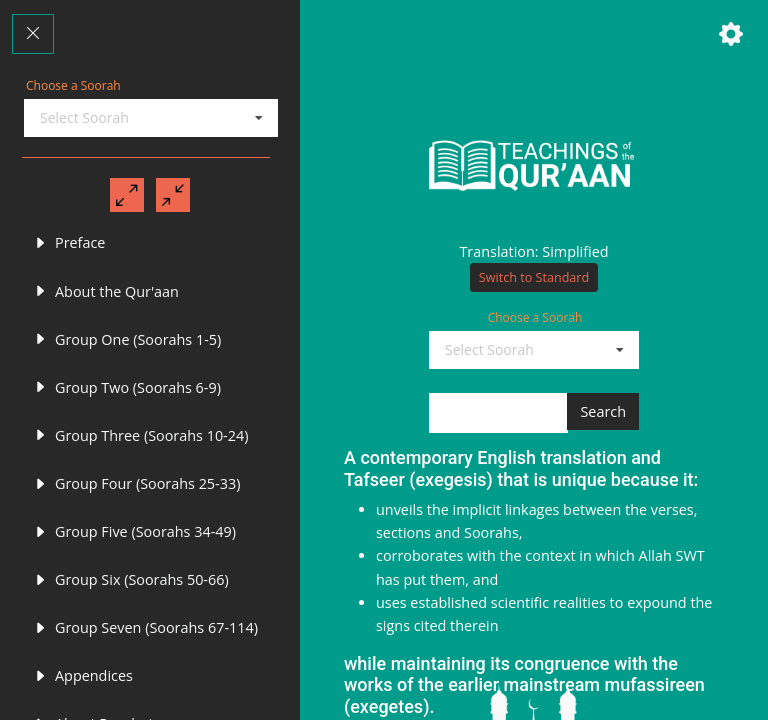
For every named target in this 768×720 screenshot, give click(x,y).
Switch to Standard (534, 292)
